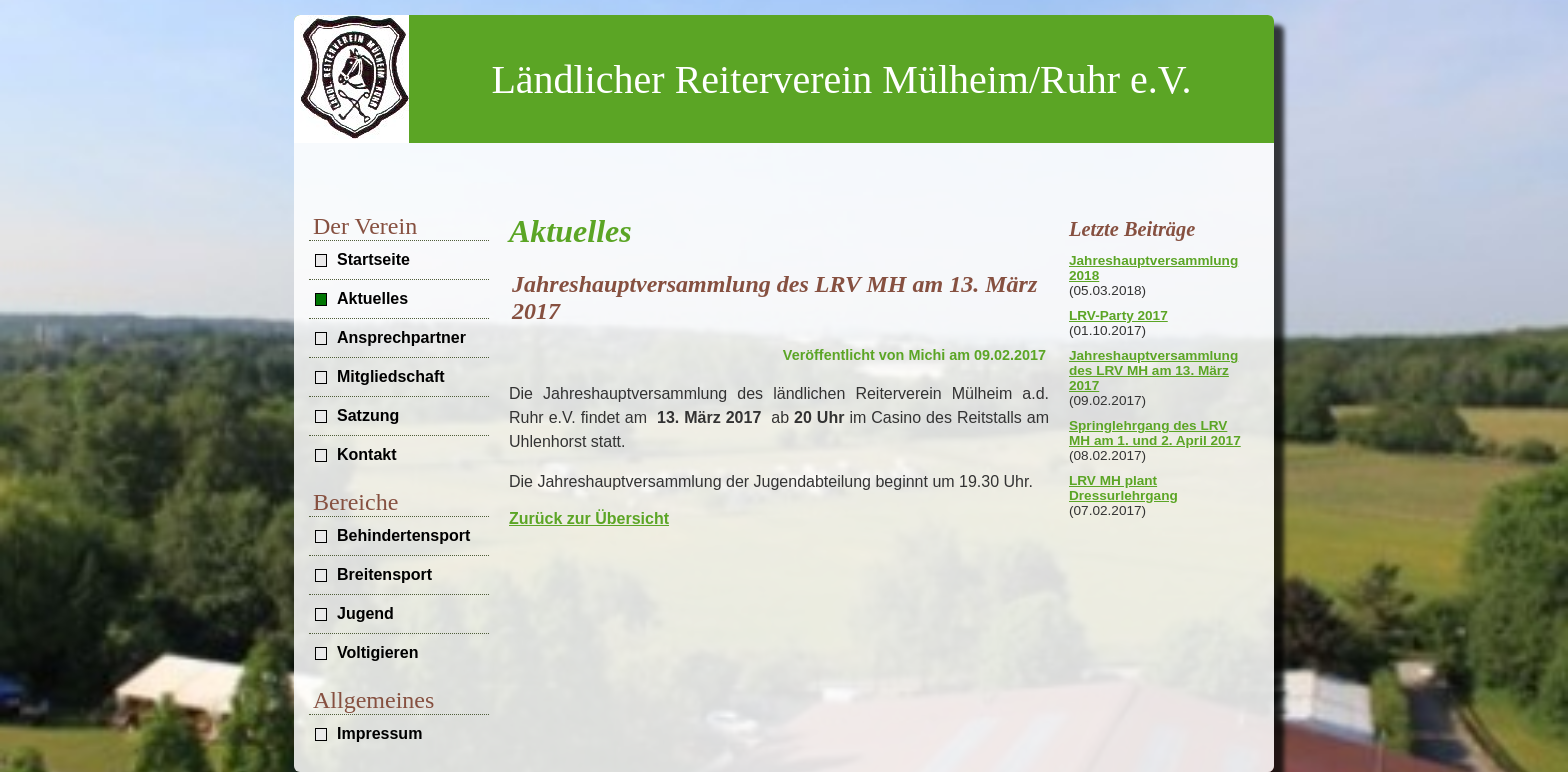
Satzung (368, 415)
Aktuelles (372, 298)
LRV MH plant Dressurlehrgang (1123, 488)
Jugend (365, 613)
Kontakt (367, 454)
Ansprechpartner (401, 337)
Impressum (379, 733)
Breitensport (384, 574)
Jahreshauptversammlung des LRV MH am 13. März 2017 (1153, 370)
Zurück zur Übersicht (589, 518)
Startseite (373, 259)
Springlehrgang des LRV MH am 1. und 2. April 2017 (1155, 433)
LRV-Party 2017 (1118, 315)
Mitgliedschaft (391, 376)
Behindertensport (403, 535)
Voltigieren (378, 652)
